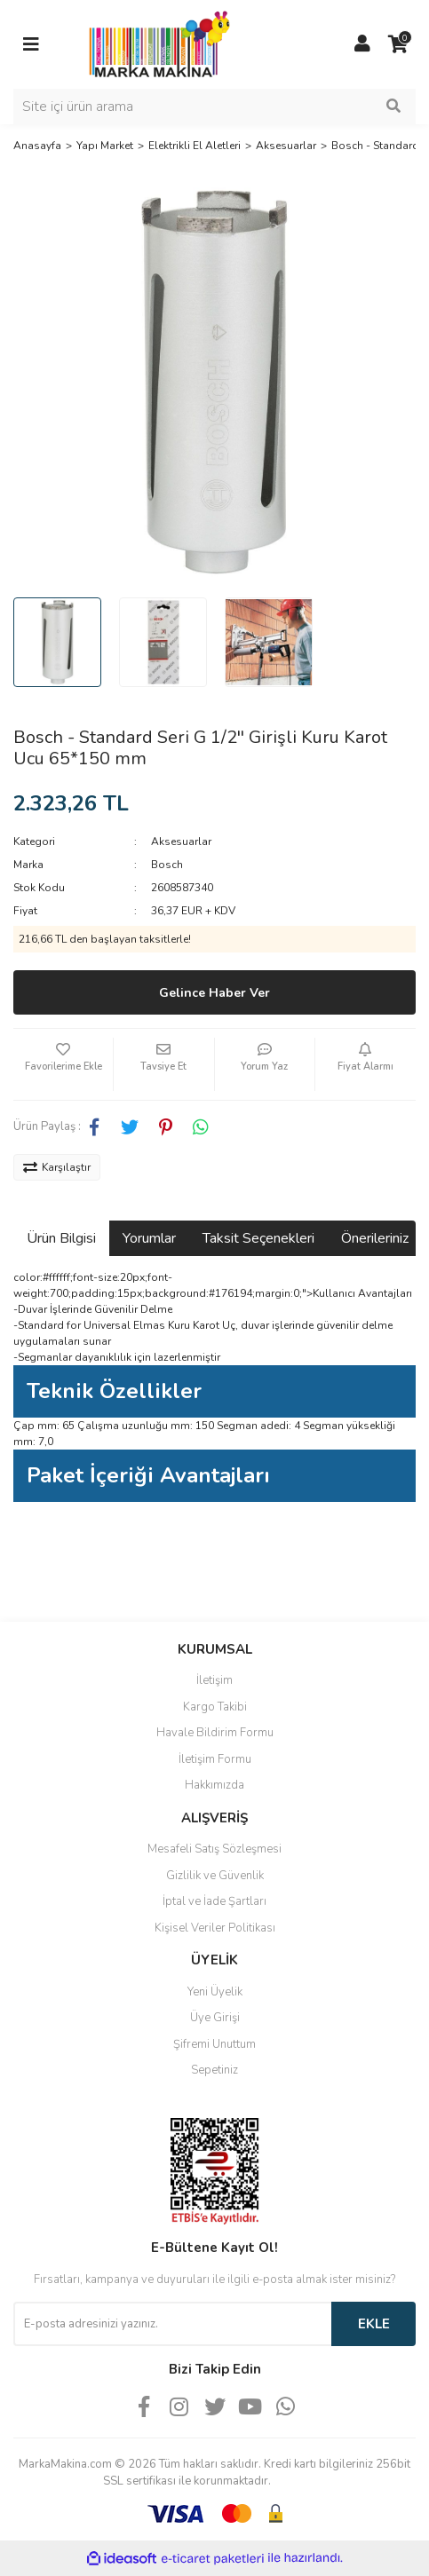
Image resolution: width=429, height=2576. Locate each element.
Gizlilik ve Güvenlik (215, 1876)
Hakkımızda (214, 1785)
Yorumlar (149, 1238)
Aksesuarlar (181, 841)
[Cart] (398, 44)
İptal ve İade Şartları (214, 1901)
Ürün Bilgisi (61, 1238)
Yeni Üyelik (214, 1992)
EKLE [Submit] (374, 2324)
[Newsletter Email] (172, 2324)
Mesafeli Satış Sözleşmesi (214, 1849)
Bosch (167, 864)
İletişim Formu (215, 1759)
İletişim (214, 1680)
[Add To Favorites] (63, 1064)
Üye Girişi (215, 2018)
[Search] (214, 106)
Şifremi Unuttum (214, 2044)
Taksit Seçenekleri (258, 1238)
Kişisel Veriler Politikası (215, 1928)
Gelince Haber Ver (214, 992)
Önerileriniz (375, 1238)
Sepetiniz (214, 2070)
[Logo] (154, 43)
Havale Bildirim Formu (215, 1733)
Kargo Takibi (215, 1707)
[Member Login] (362, 44)
